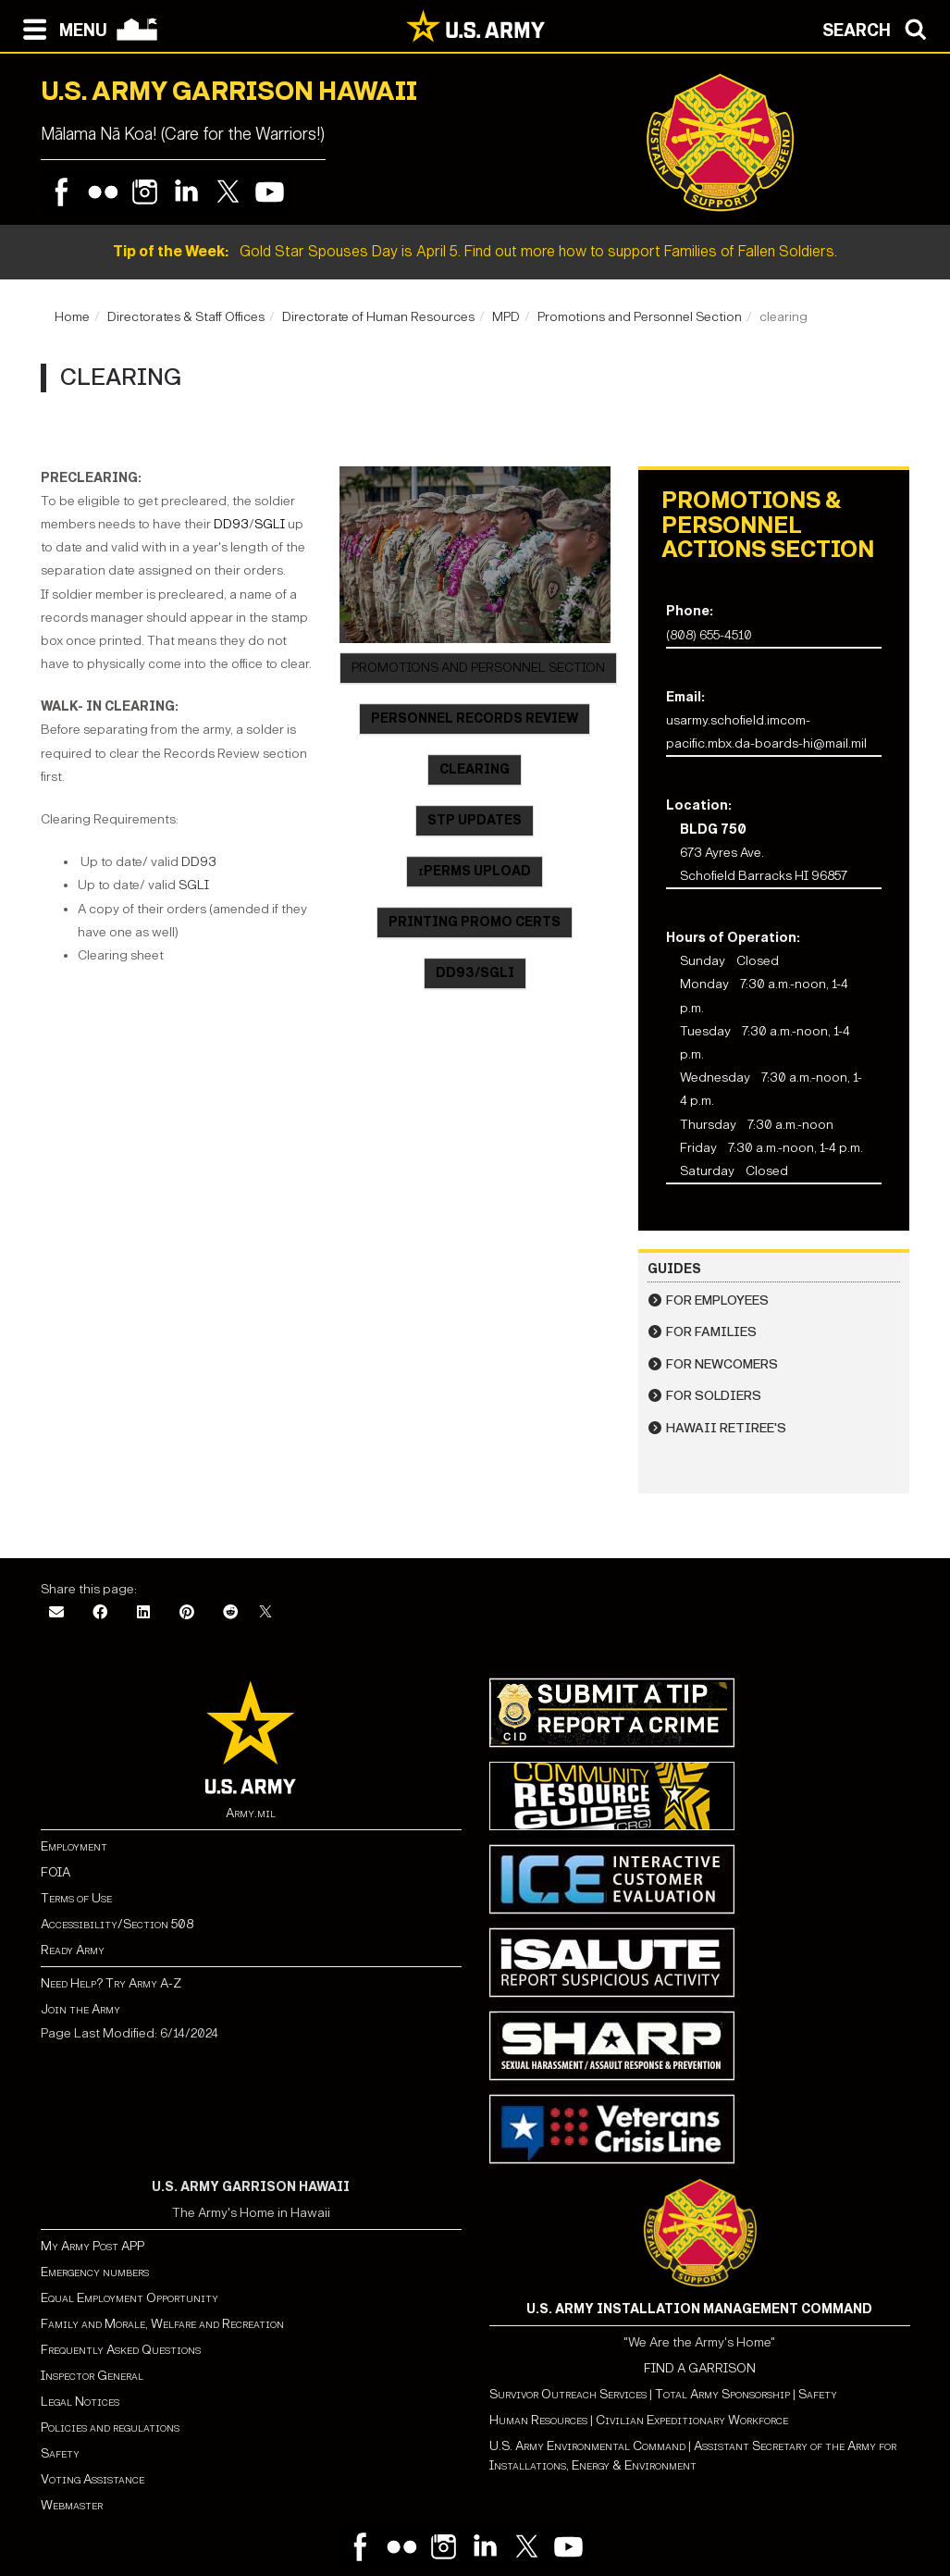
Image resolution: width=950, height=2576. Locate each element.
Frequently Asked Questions (121, 2350)
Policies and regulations (110, 2427)
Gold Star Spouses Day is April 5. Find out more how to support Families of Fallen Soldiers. (475, 251)
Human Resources (538, 2420)
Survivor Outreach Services (568, 2394)
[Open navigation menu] (60, 28)
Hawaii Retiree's (726, 1428)
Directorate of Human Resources (378, 317)
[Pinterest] (187, 1613)
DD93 (231, 524)
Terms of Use (76, 1898)
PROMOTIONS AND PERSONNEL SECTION (478, 667)
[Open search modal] (879, 28)
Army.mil (251, 1813)
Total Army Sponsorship (722, 2394)
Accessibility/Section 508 (117, 1924)
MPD (506, 317)
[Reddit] (230, 1613)
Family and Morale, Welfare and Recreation (162, 2324)
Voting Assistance (92, 2479)
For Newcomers (722, 1364)
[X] (265, 1613)
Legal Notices (80, 2401)
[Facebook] (100, 1613)
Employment (74, 1846)
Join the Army (80, 2009)
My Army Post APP (92, 2246)
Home (72, 317)
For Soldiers (713, 1396)
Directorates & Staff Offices (186, 317)
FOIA (55, 1872)
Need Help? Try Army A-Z (111, 1983)
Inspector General (92, 2376)
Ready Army (73, 1950)
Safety (60, 2453)
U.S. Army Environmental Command (587, 2446)
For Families (711, 1332)
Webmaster (72, 2505)
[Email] (56, 1613)
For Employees (717, 1300)
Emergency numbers (95, 2272)
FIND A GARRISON (700, 2368)
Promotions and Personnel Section (639, 317)
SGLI (269, 524)
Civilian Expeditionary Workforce (692, 2420)
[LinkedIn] (143, 1613)
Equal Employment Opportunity (129, 2298)
